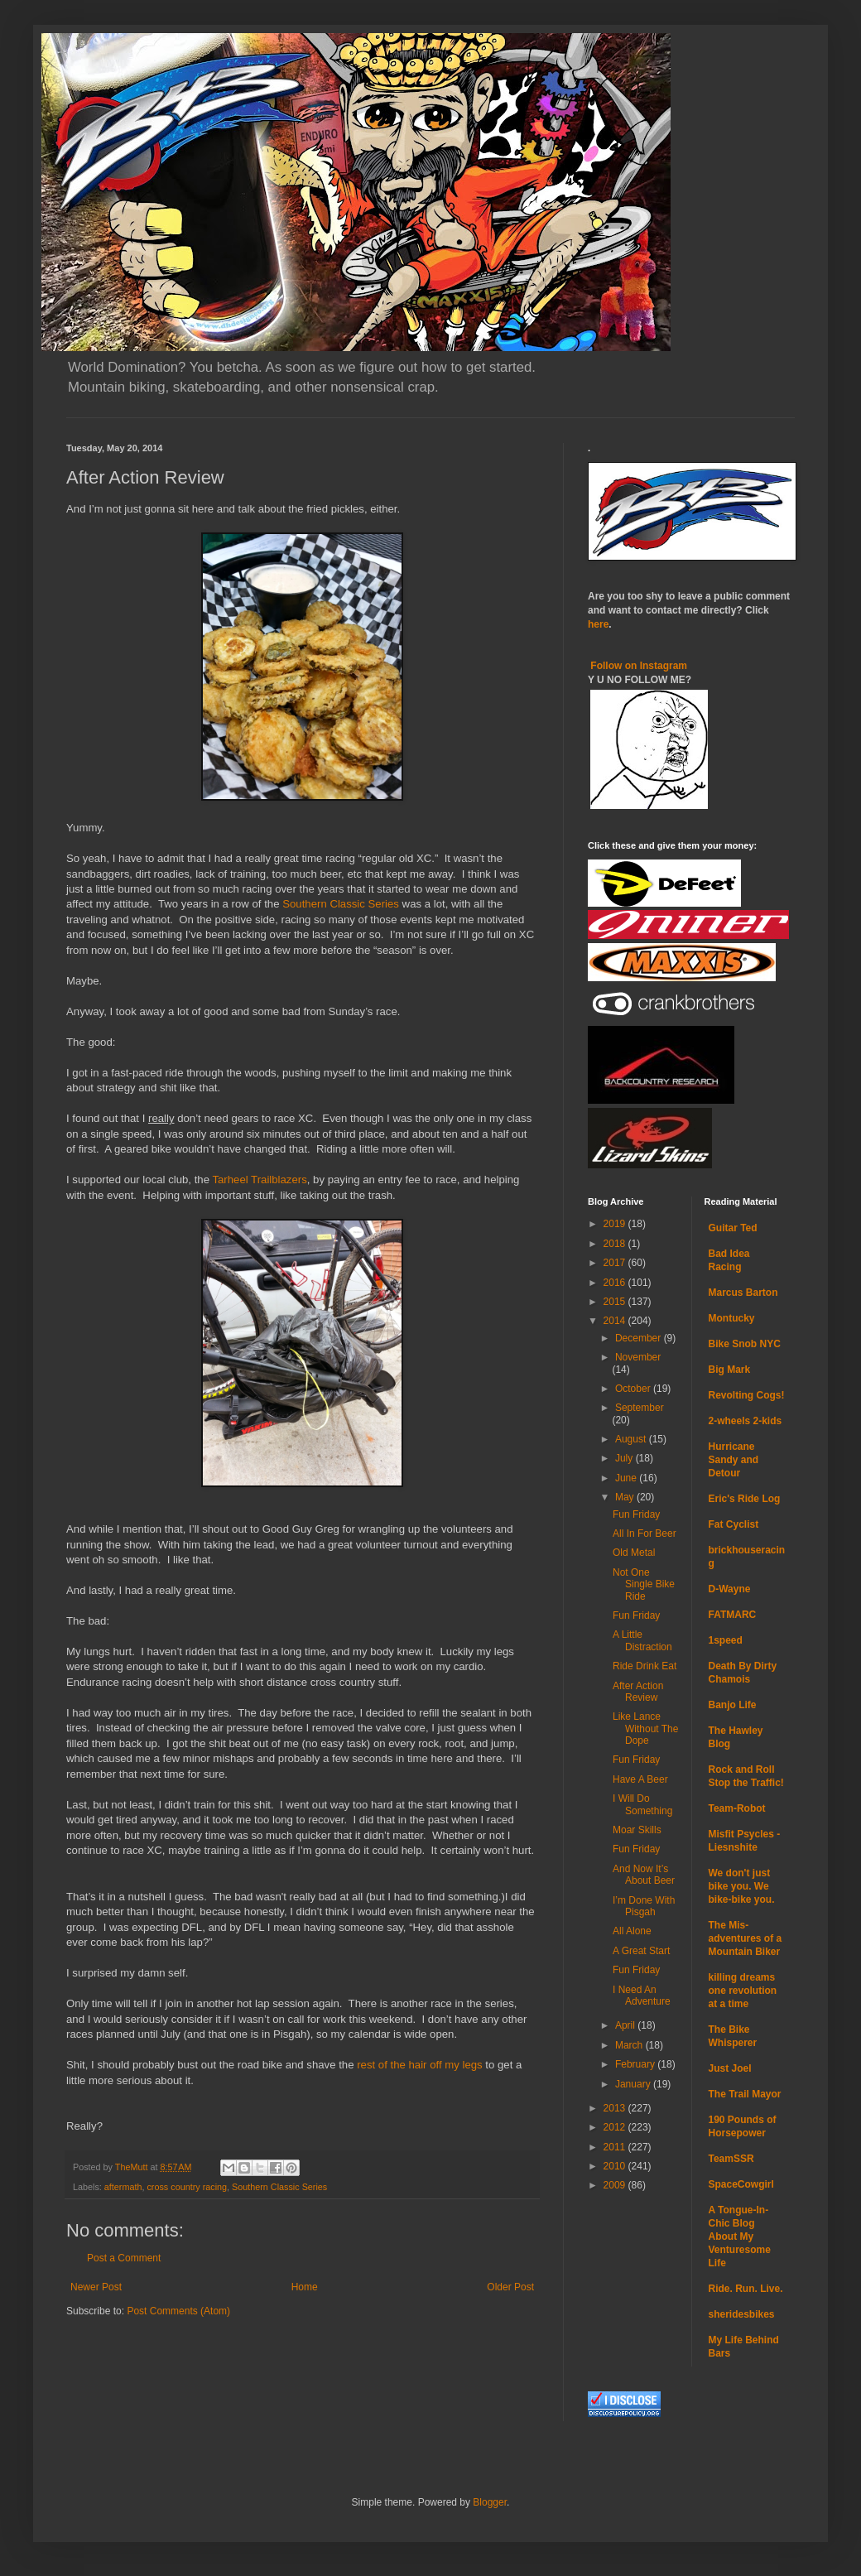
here (598, 624)
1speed (726, 1640)
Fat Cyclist (734, 1524)
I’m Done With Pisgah (644, 1906)
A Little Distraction (642, 1640)
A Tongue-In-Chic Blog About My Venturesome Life (740, 2236)
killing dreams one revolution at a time (743, 1991)
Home (304, 2287)
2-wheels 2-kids (745, 1421)
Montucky (732, 1318)
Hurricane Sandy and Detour (734, 1460)
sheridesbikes (742, 2314)
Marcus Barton (743, 1292)
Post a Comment (124, 2258)
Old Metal (634, 1552)
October (634, 1388)
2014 (616, 1321)
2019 (616, 1224)
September (639, 1407)
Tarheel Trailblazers (259, 1179)
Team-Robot (737, 1808)
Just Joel (730, 2068)
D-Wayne (730, 1589)
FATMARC (733, 1614)
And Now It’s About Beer (644, 1874)
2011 (616, 2147)
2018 (616, 1243)
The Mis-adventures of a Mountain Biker (745, 1938)
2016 (616, 1282)
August (632, 1439)
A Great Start (641, 1951)
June (627, 1478)
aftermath (123, 2187)
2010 (616, 2166)
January (634, 2084)
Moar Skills (637, 1830)
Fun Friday (636, 1514)
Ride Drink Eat (644, 1666)
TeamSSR (731, 2158)
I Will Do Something (642, 1804)
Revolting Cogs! (747, 1395)
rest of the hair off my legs (419, 2064)
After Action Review (638, 1691)
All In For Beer (644, 1533)
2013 (616, 2108)
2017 (616, 1263)
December (639, 1338)
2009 (616, 2185)
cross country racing (187, 2187)
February (636, 2064)
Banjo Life (733, 1705)
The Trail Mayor (745, 2094)
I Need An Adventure (642, 1995)
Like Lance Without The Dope (645, 1728)
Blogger (490, 2502)
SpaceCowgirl (741, 2184)
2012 (616, 2127)
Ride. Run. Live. (746, 2288)
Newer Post (96, 2287)
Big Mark (730, 1369)
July (625, 1458)
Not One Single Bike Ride (644, 1584)
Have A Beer (640, 1779)
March (630, 2045)
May (626, 1497)
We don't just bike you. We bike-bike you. (742, 1886)
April (626, 2025)
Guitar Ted (733, 1228)
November (638, 1357)
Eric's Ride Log (745, 1499)
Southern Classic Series (340, 904)
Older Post (510, 2287)
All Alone (632, 1931)
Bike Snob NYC (745, 1344)
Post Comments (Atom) (178, 2311)
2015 (616, 1301)
